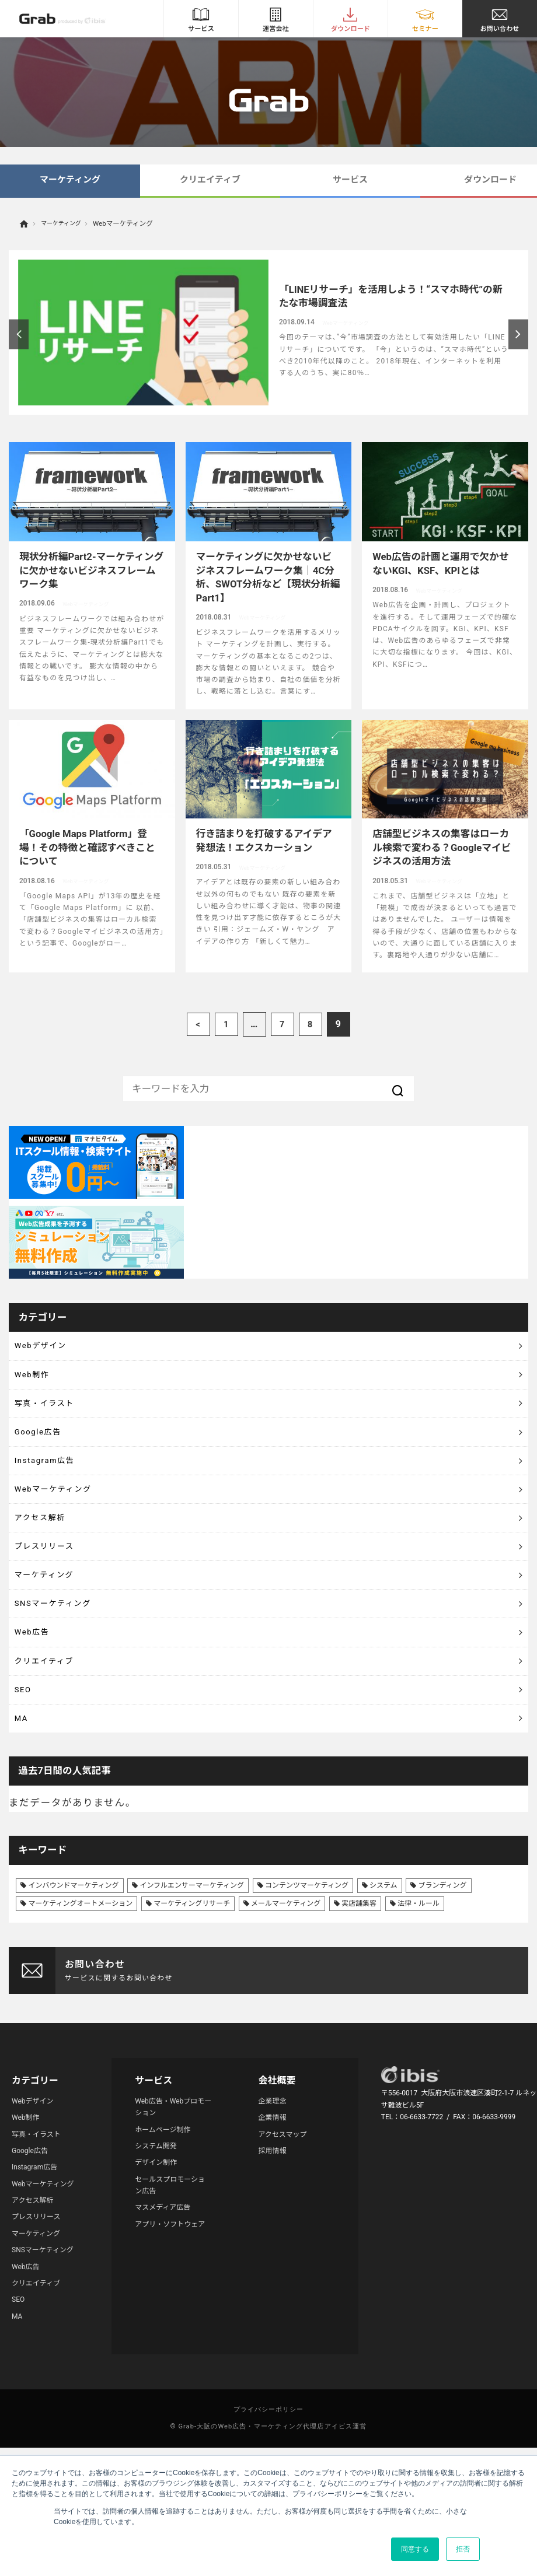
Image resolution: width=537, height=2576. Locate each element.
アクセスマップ (282, 2242)
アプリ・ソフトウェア (170, 2332)
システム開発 (156, 2253)
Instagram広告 (52, 1494)
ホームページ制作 (162, 2237)
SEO (26, 1785)
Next (518, 334)
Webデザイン (48, 1349)
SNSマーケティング (63, 1676)
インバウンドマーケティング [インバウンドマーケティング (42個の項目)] (73, 1993)
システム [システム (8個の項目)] (383, 1993)
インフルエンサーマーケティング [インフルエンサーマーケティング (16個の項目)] (192, 1993)
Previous (19, 334)
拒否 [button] (463, 2549)
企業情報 (272, 2225)
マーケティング (70, 179)
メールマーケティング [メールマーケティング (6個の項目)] (285, 2011)
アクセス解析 (47, 1567)
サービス (350, 179)
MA (24, 1821)
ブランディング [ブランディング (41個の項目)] (442, 1993)
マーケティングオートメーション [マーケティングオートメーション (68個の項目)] (80, 2011)
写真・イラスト (53, 1422)
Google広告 (45, 1458)
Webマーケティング (63, 1530)
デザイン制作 (156, 2270)
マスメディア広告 (162, 2315)
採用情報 (272, 2258)
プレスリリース (53, 1603)
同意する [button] (415, 2549)
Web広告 (37, 1712)
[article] (268, 332)
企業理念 (272, 2208)
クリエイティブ (210, 179)
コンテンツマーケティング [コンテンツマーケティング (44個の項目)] (306, 1993)
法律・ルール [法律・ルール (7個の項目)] (418, 2011)
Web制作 (37, 1385)
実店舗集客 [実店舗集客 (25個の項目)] (358, 2011)
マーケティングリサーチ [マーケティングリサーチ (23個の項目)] (192, 2011)
